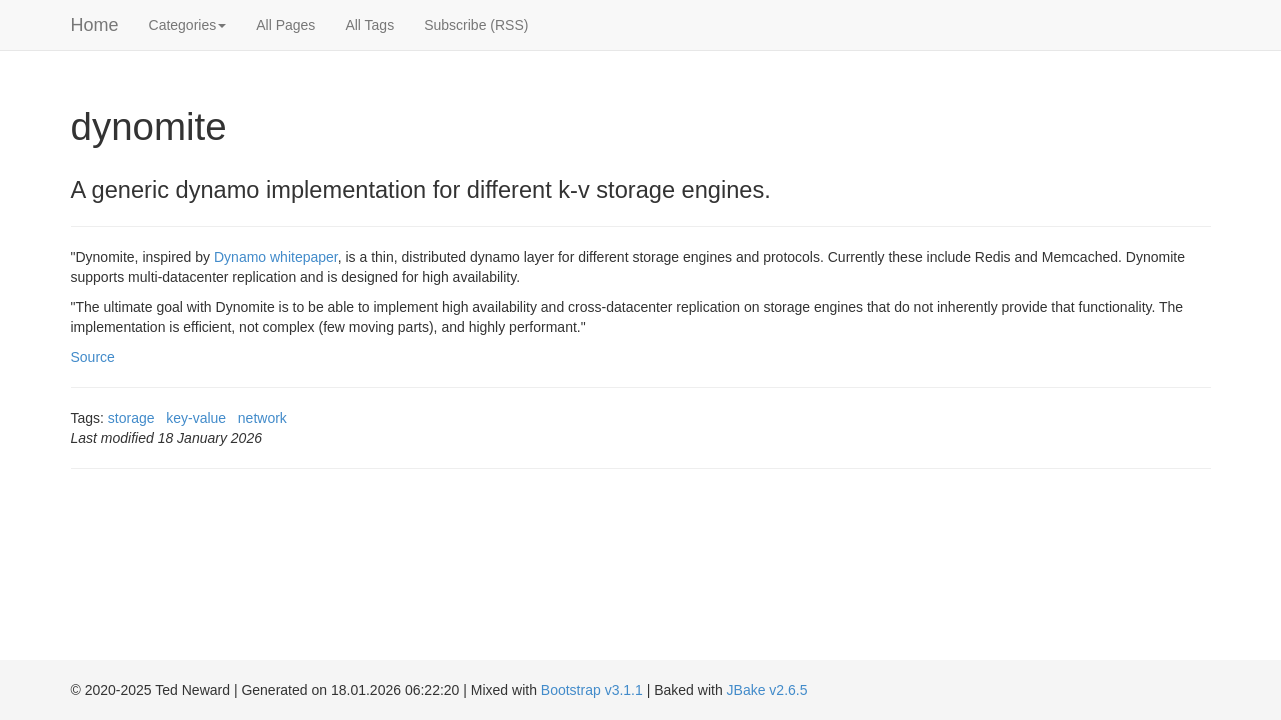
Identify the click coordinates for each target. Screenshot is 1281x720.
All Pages (285, 25)
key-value (196, 418)
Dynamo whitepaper (276, 257)
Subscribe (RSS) (476, 25)
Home (95, 25)
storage (131, 418)
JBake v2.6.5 (767, 690)
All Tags (369, 25)
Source (93, 357)
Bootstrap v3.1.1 (592, 690)
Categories (188, 25)
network (262, 418)
